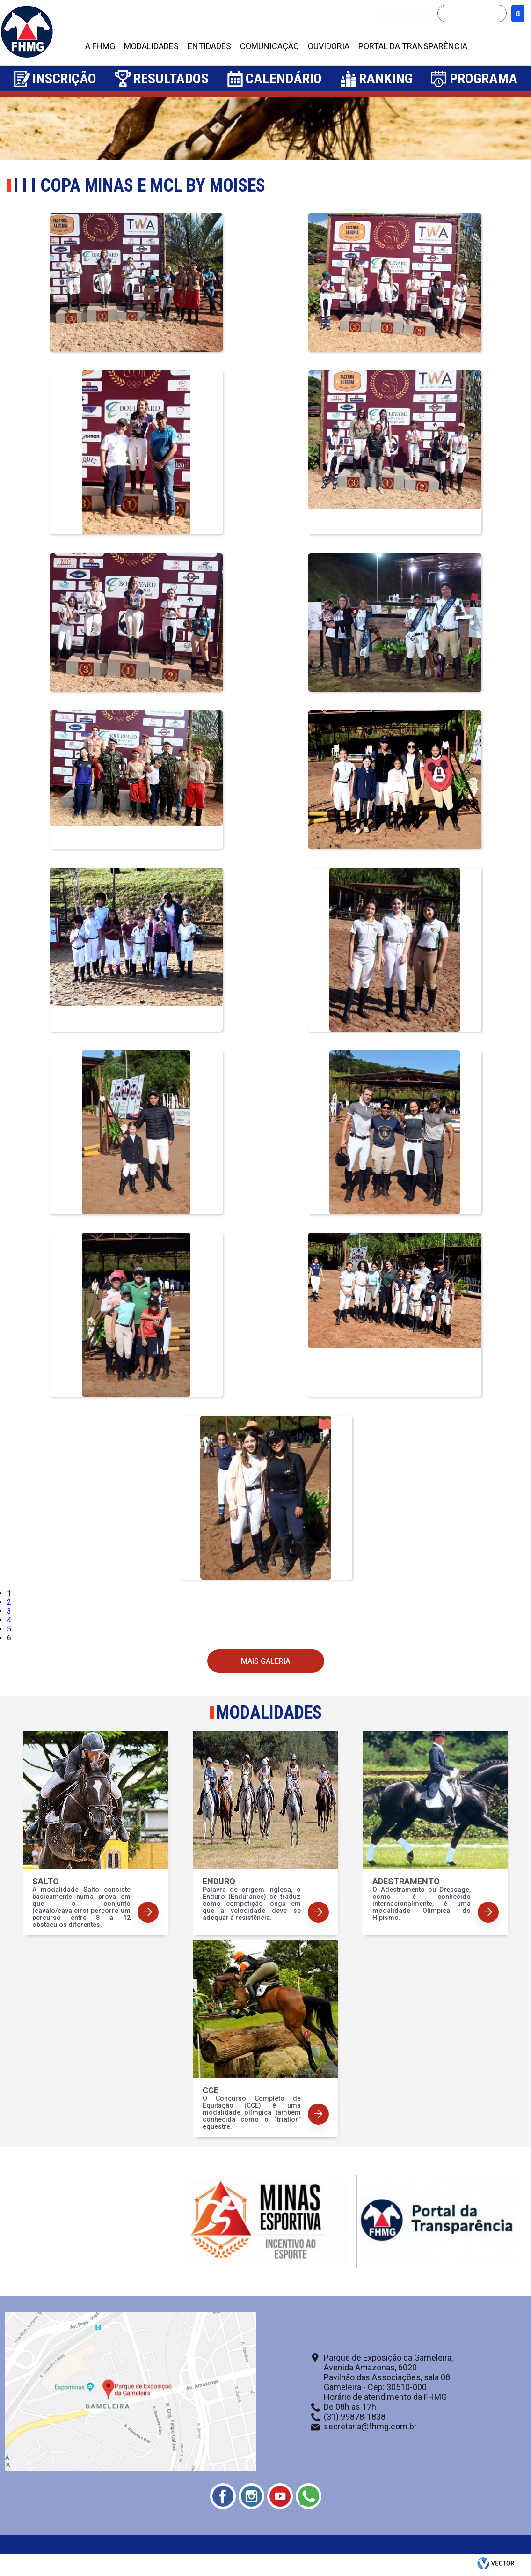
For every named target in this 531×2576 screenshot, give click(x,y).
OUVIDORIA (328, 46)
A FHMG (100, 46)
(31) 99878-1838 (355, 2416)
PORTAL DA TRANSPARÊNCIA (412, 46)
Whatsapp (308, 2496)
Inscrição (64, 78)
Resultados (171, 78)
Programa (483, 78)
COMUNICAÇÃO (269, 46)
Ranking (386, 78)
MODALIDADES (151, 46)
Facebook (223, 2496)
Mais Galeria (265, 1661)
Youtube (280, 2496)
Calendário (284, 78)
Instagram (251, 2496)
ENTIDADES (209, 46)
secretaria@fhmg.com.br (370, 2426)
